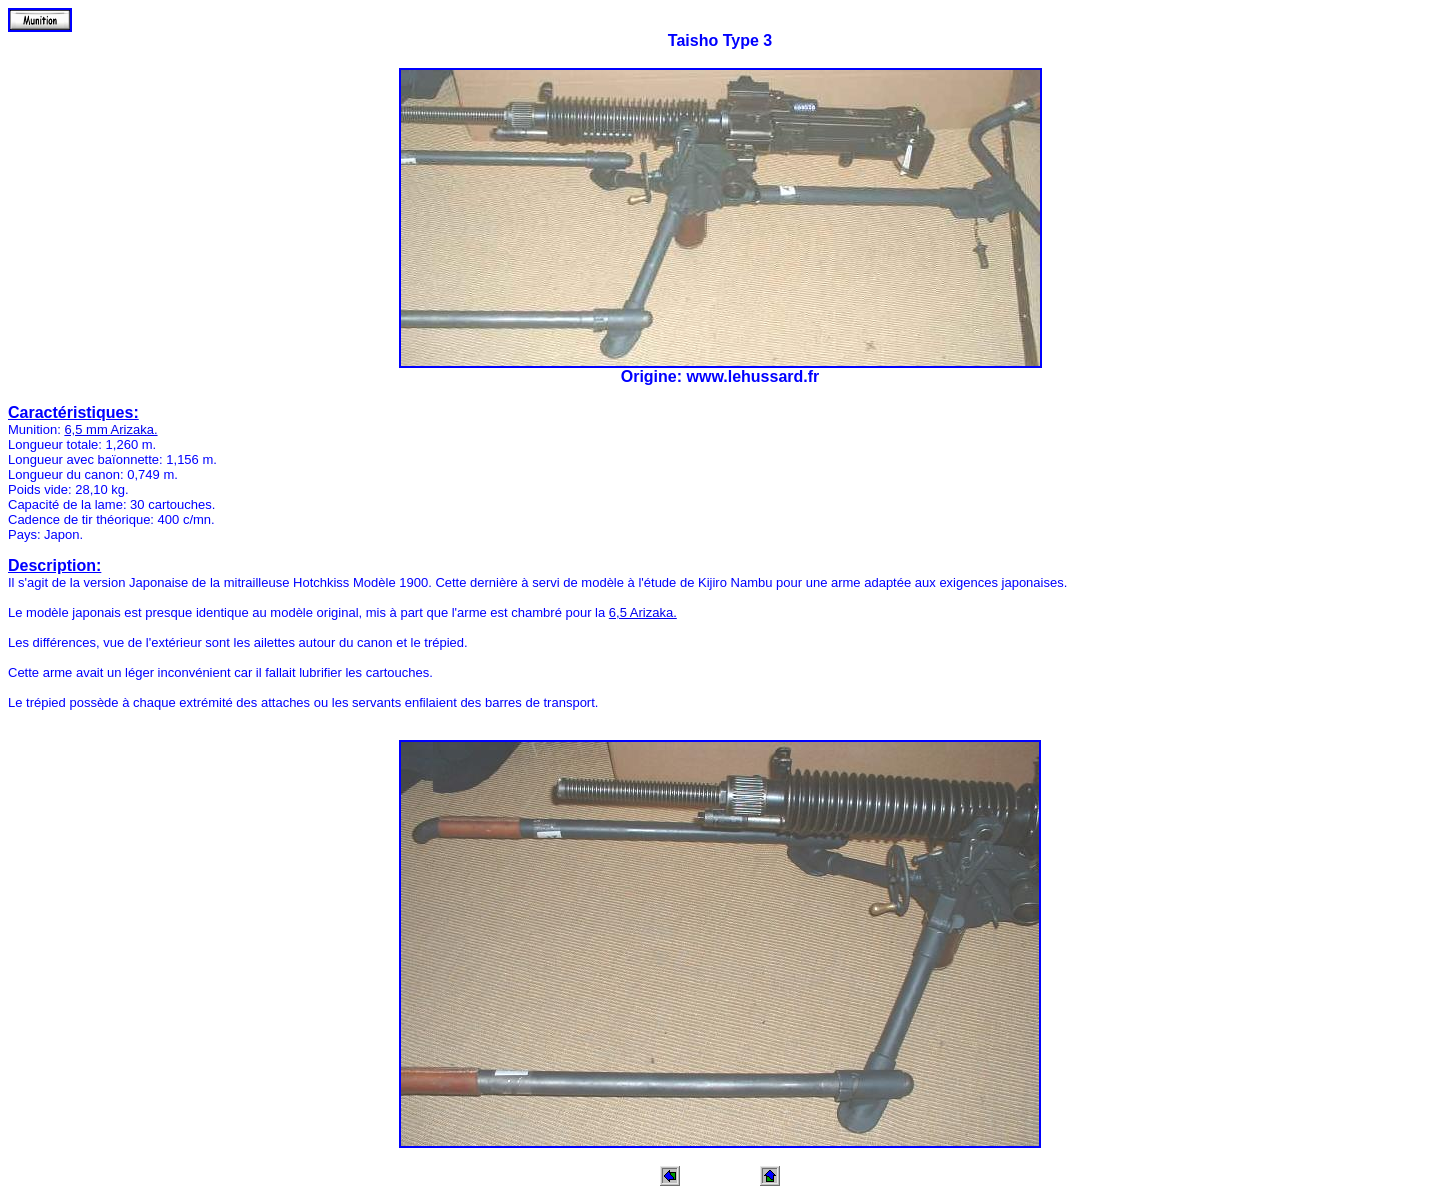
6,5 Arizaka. (643, 612)
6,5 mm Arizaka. (110, 429)
